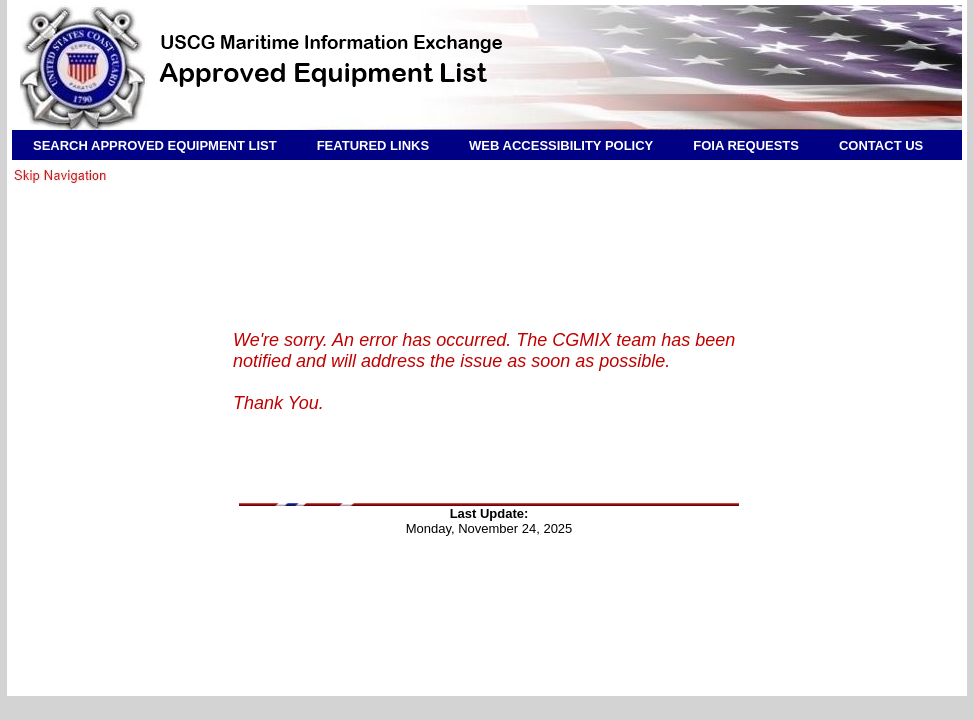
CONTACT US (881, 145)
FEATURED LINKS (373, 145)
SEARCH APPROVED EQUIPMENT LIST (155, 145)
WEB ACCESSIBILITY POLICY (561, 145)
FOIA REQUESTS (746, 145)
